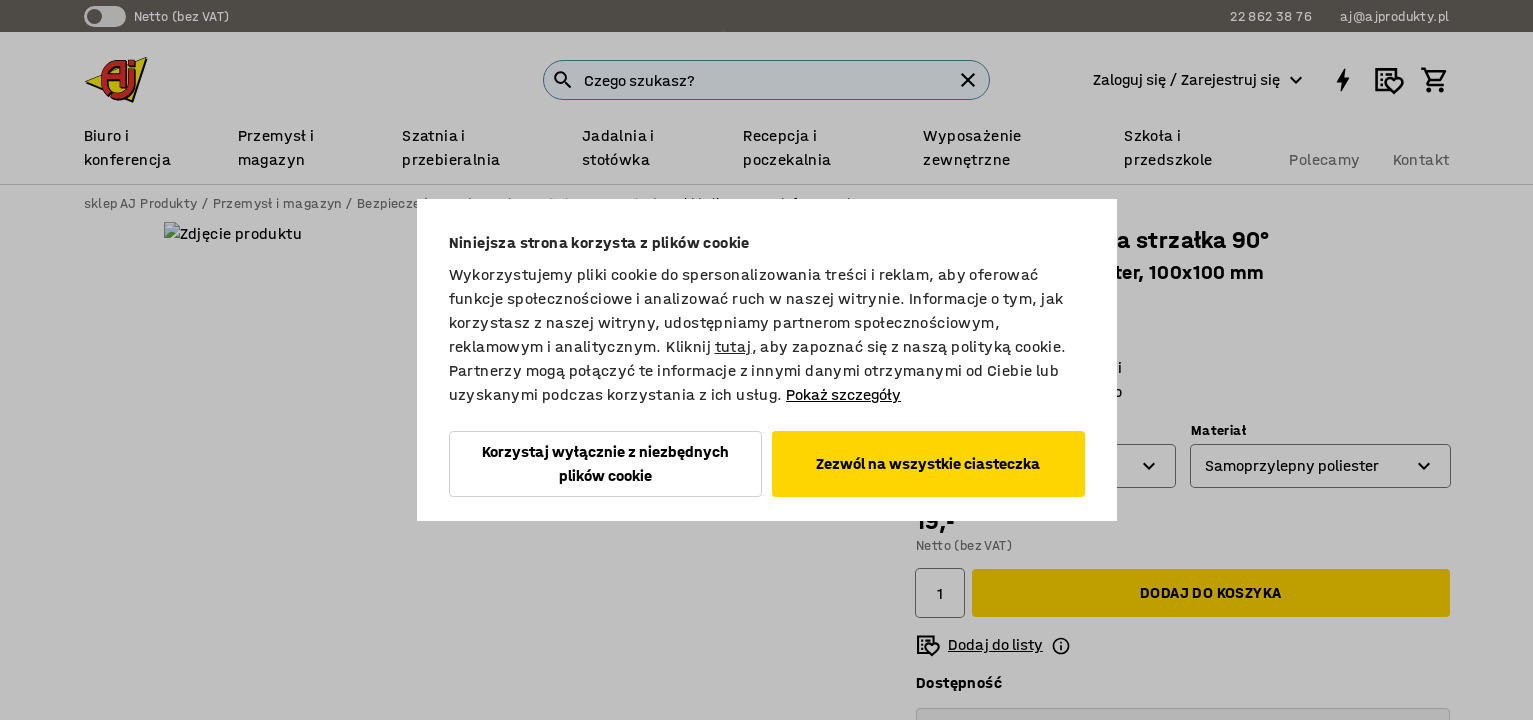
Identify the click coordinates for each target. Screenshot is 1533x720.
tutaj (733, 346)
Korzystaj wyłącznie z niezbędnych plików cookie (605, 463)
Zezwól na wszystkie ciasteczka (928, 463)
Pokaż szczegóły (843, 394)
